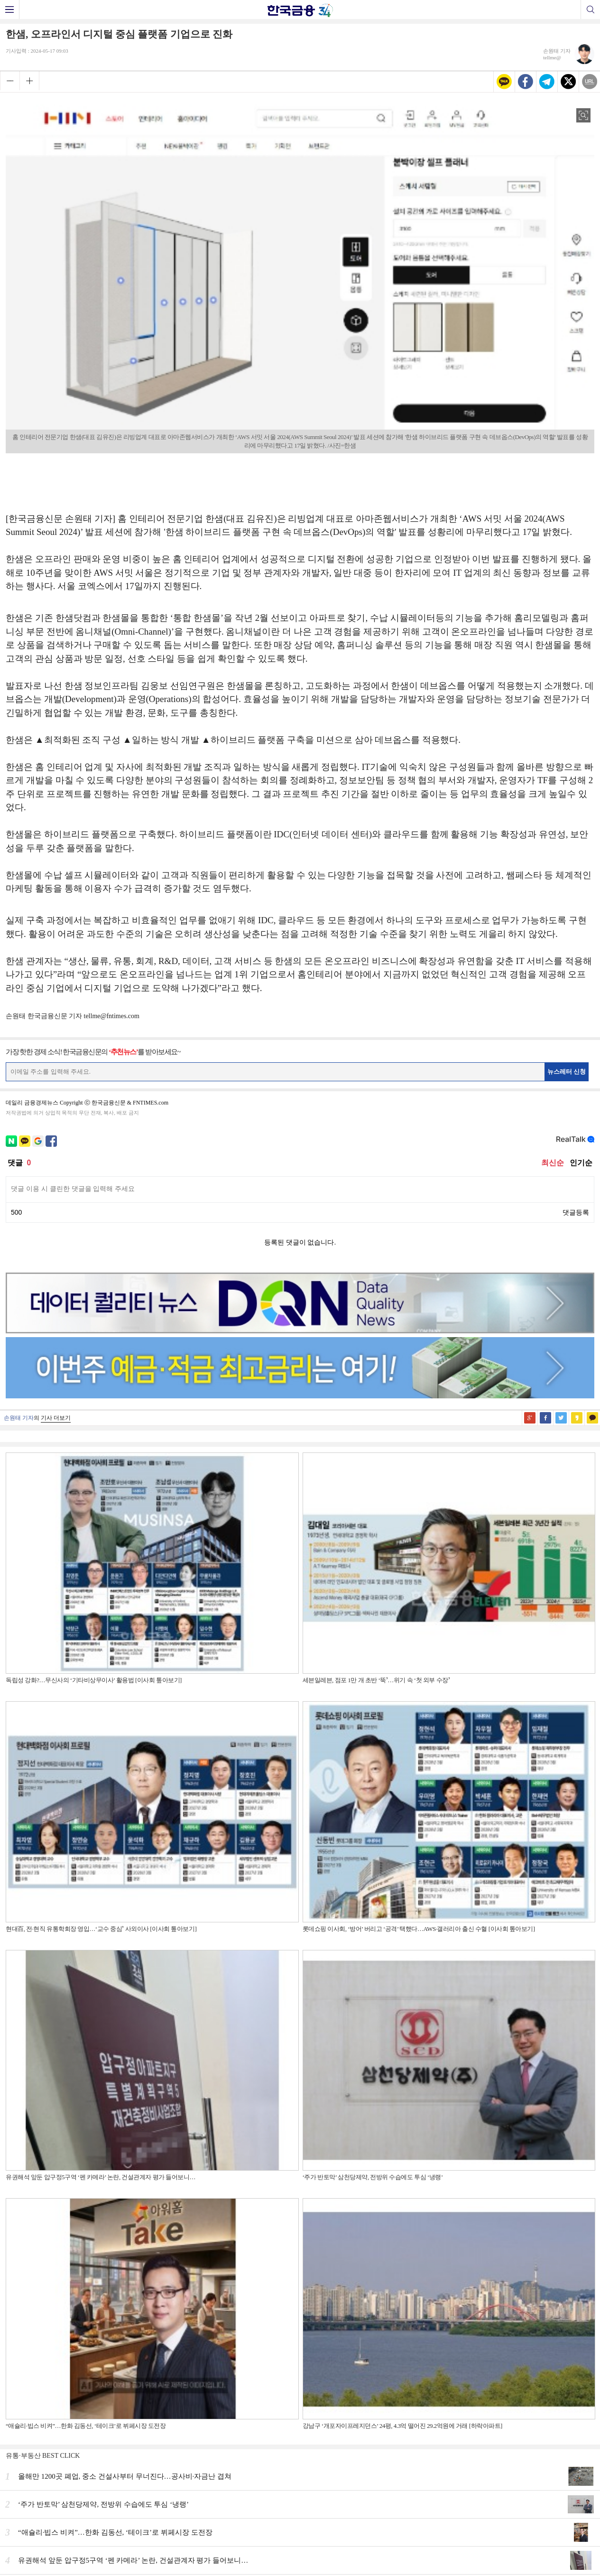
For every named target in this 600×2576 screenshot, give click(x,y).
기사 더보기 (56, 1417)
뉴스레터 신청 (566, 1071)
